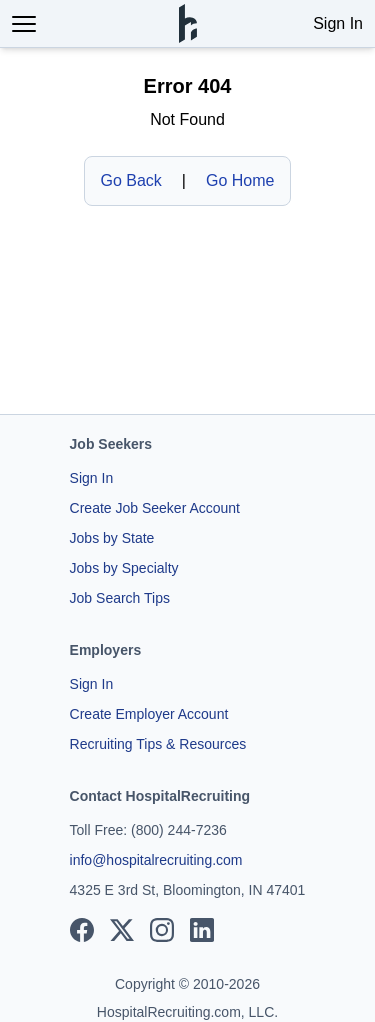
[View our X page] (122, 930)
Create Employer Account (149, 714)
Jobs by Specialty (124, 568)
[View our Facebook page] (82, 930)
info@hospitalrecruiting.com (156, 860)
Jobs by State (112, 538)
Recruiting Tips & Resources (158, 744)
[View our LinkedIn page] (202, 930)
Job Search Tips (120, 598)
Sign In (338, 23)
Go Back (131, 180)
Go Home (240, 180)
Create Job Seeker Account (155, 508)
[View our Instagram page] (162, 930)
